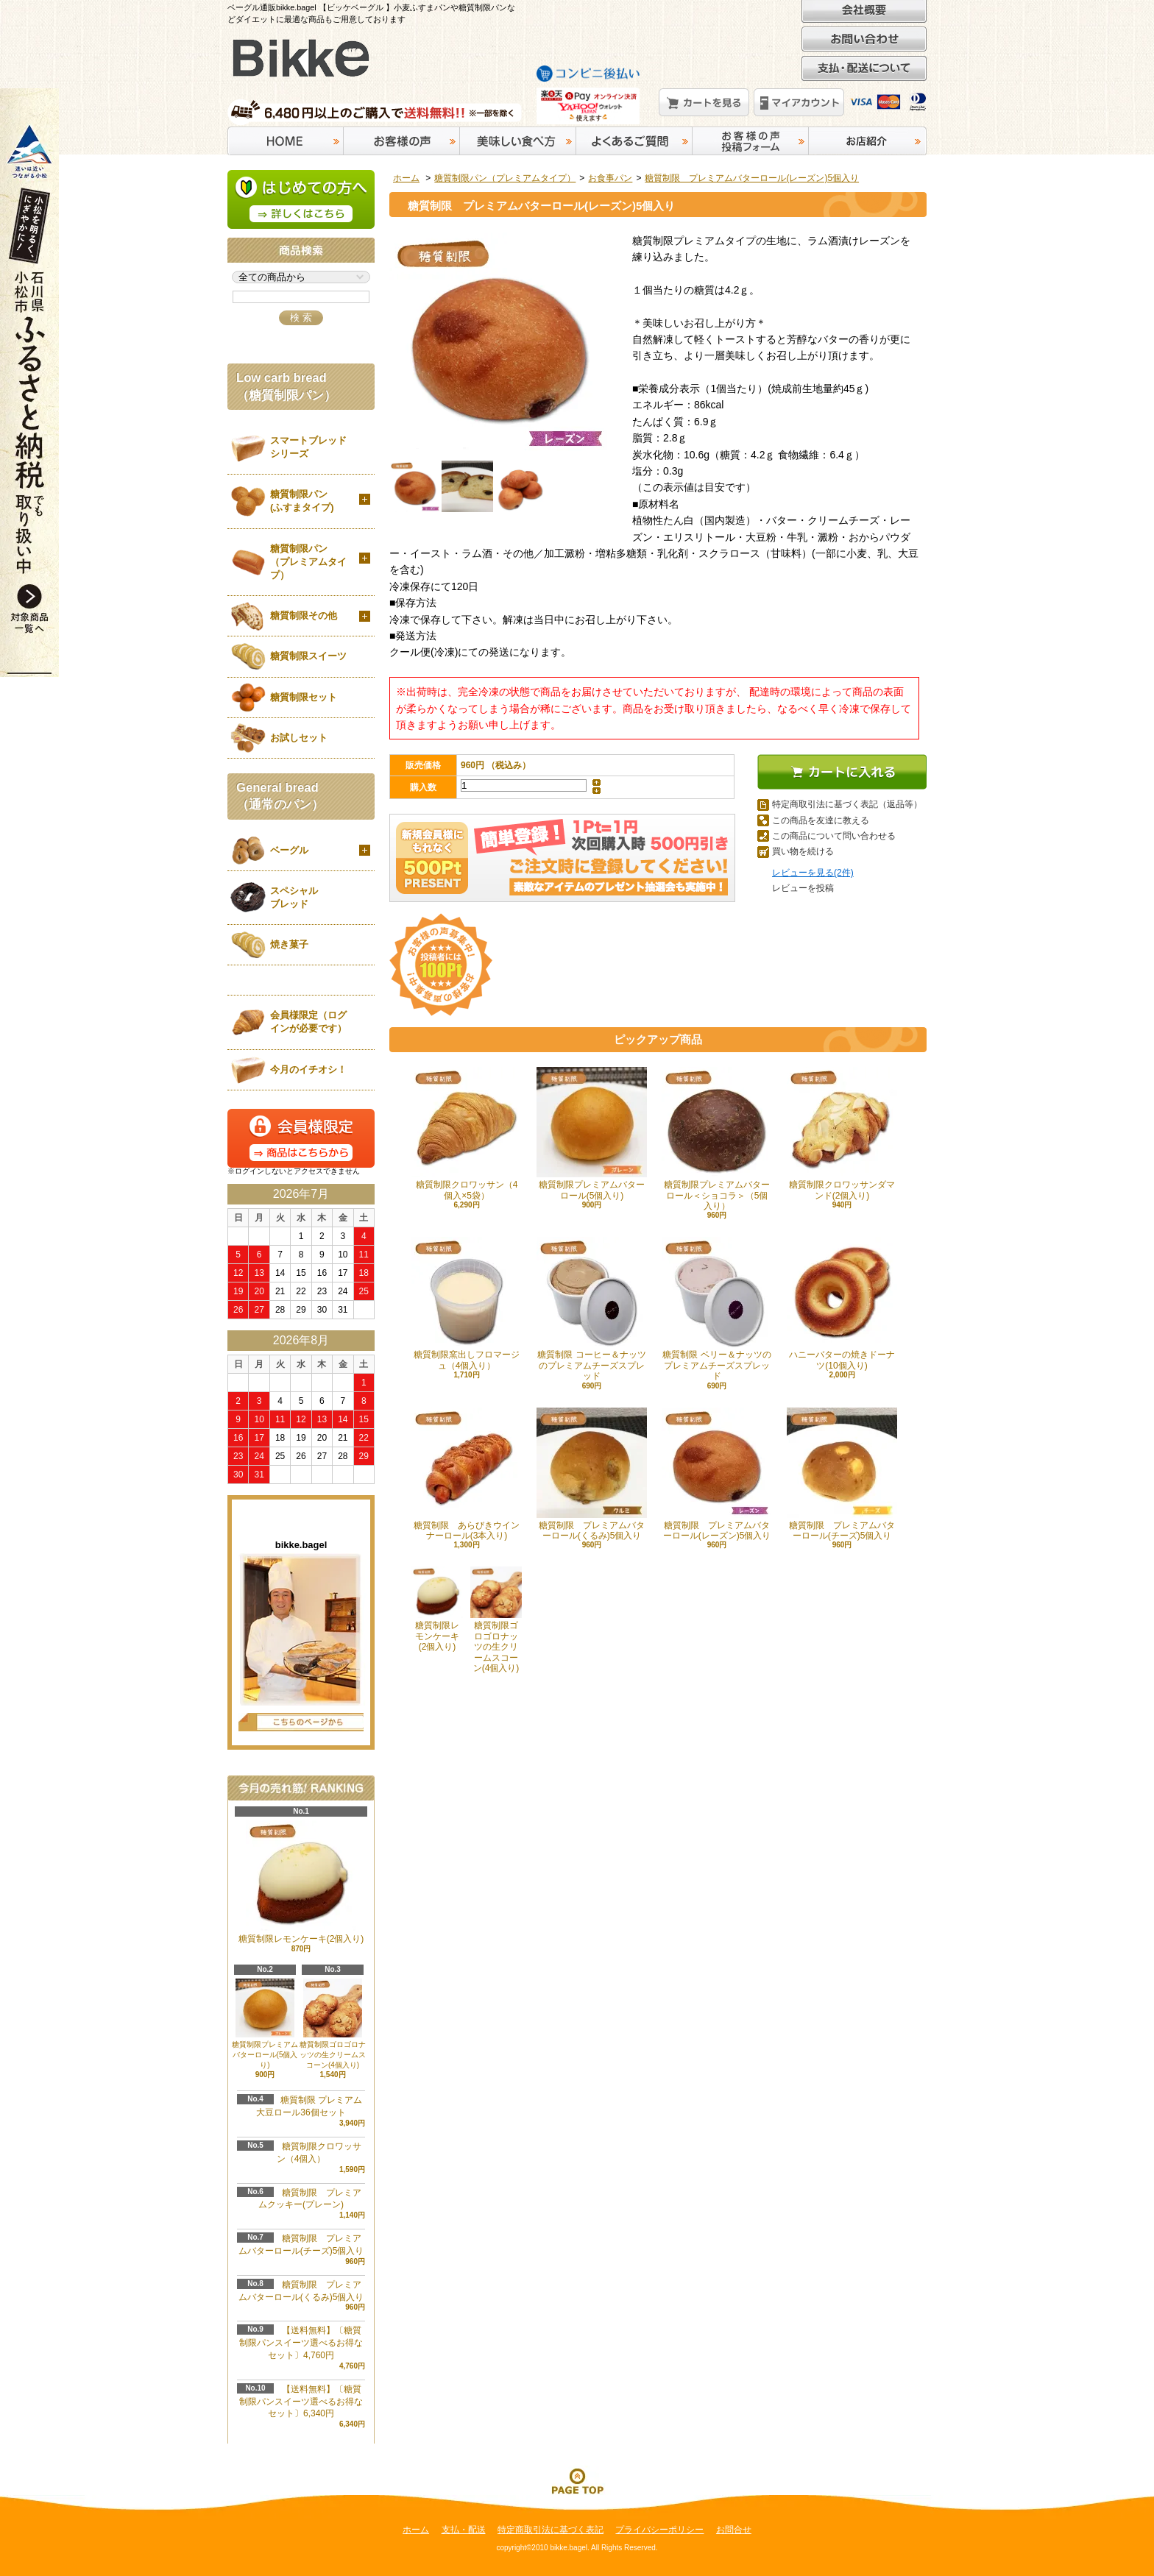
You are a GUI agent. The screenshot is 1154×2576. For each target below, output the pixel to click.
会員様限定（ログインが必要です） (308, 1022)
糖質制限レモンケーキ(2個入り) (437, 1609)
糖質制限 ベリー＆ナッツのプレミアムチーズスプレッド (717, 1309)
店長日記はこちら (301, 1722)
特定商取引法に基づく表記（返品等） (847, 804)
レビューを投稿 (803, 888)
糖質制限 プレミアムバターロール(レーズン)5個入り (752, 178)
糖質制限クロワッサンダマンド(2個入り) (842, 1133)
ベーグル (289, 850)
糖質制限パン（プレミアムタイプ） (505, 178)
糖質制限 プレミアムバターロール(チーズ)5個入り (842, 1474)
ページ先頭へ (577, 2480)
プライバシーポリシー (659, 2529)
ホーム (406, 178)
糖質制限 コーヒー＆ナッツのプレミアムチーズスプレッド (592, 1309)
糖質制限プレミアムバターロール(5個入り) (592, 1133)
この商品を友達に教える (820, 820)
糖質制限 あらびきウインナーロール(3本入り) (466, 1474)
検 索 (301, 317)
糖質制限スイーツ (308, 655)
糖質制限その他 (303, 615)
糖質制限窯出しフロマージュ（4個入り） (466, 1303)
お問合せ (733, 2529)
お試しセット (299, 737)
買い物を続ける (803, 851)
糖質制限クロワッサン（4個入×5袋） (466, 1133)
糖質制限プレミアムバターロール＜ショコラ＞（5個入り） (717, 1139)
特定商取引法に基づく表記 (550, 2529)
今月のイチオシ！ (308, 1069)
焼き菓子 (289, 944)
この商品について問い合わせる (834, 836)
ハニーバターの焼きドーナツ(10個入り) (842, 1303)
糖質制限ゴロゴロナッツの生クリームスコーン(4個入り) (496, 1619)
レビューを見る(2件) (813, 872)
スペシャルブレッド (294, 897)
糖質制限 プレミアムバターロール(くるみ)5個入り (592, 1474)
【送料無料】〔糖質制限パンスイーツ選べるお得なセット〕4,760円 (301, 2342)
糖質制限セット (303, 697)
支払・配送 (464, 2529)
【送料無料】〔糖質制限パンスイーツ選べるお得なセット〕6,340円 (301, 2401)
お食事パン (610, 178)
